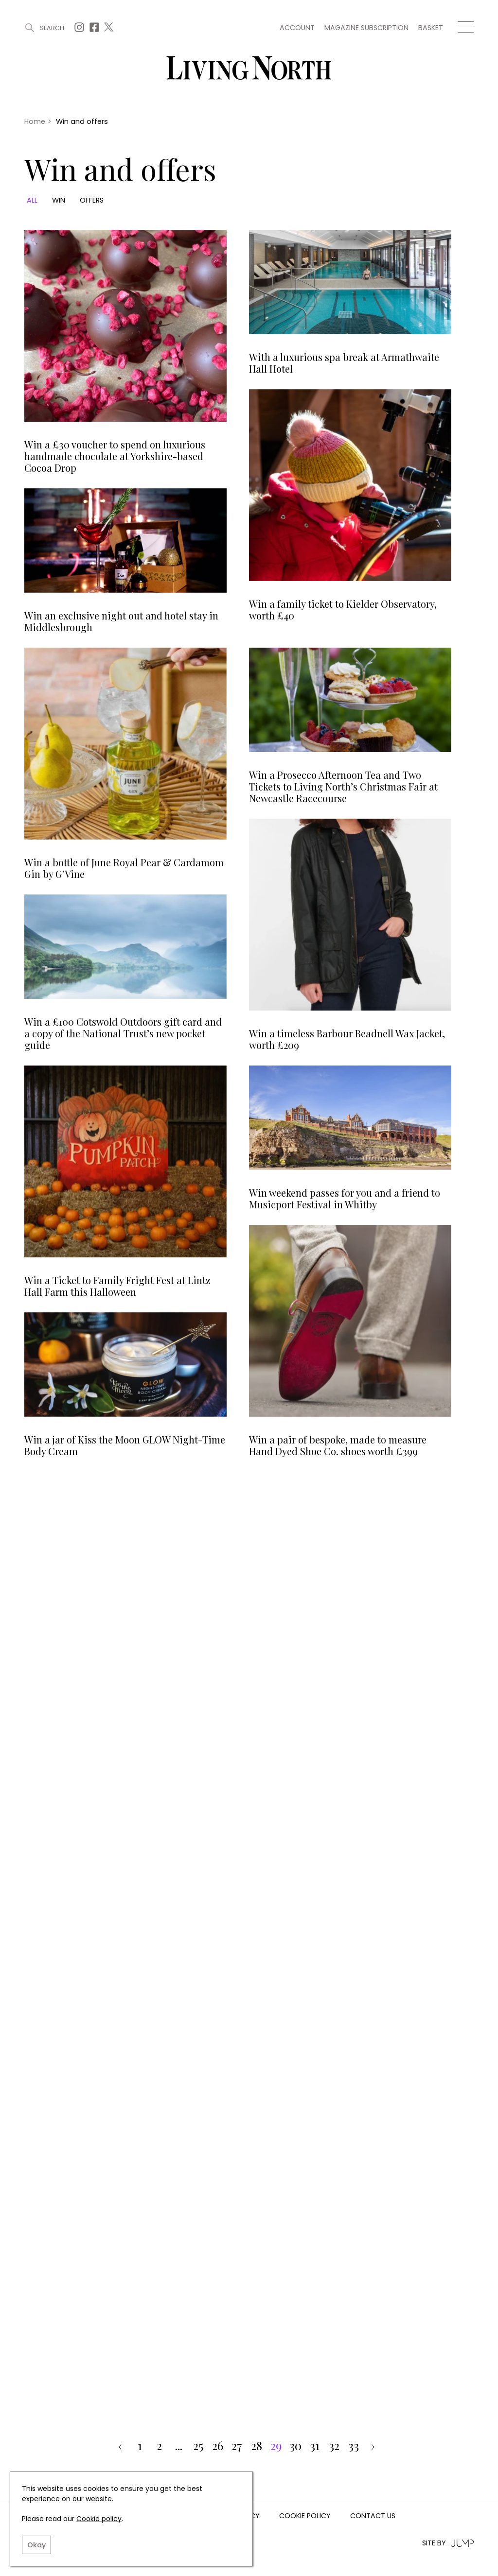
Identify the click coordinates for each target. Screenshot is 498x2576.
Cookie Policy (305, 2516)
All (32, 200)
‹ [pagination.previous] (120, 2446)
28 (256, 2446)
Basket (430, 28)
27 (236, 2446)
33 (353, 2446)
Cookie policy (99, 2519)
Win (58, 200)
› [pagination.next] (373, 2446)
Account (297, 28)
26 (217, 2446)
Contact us (372, 2516)
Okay (36, 2545)
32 (334, 2446)
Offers (92, 200)
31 (315, 2446)
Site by (448, 2543)
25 (198, 2446)
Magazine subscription (366, 28)
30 (295, 2446)
